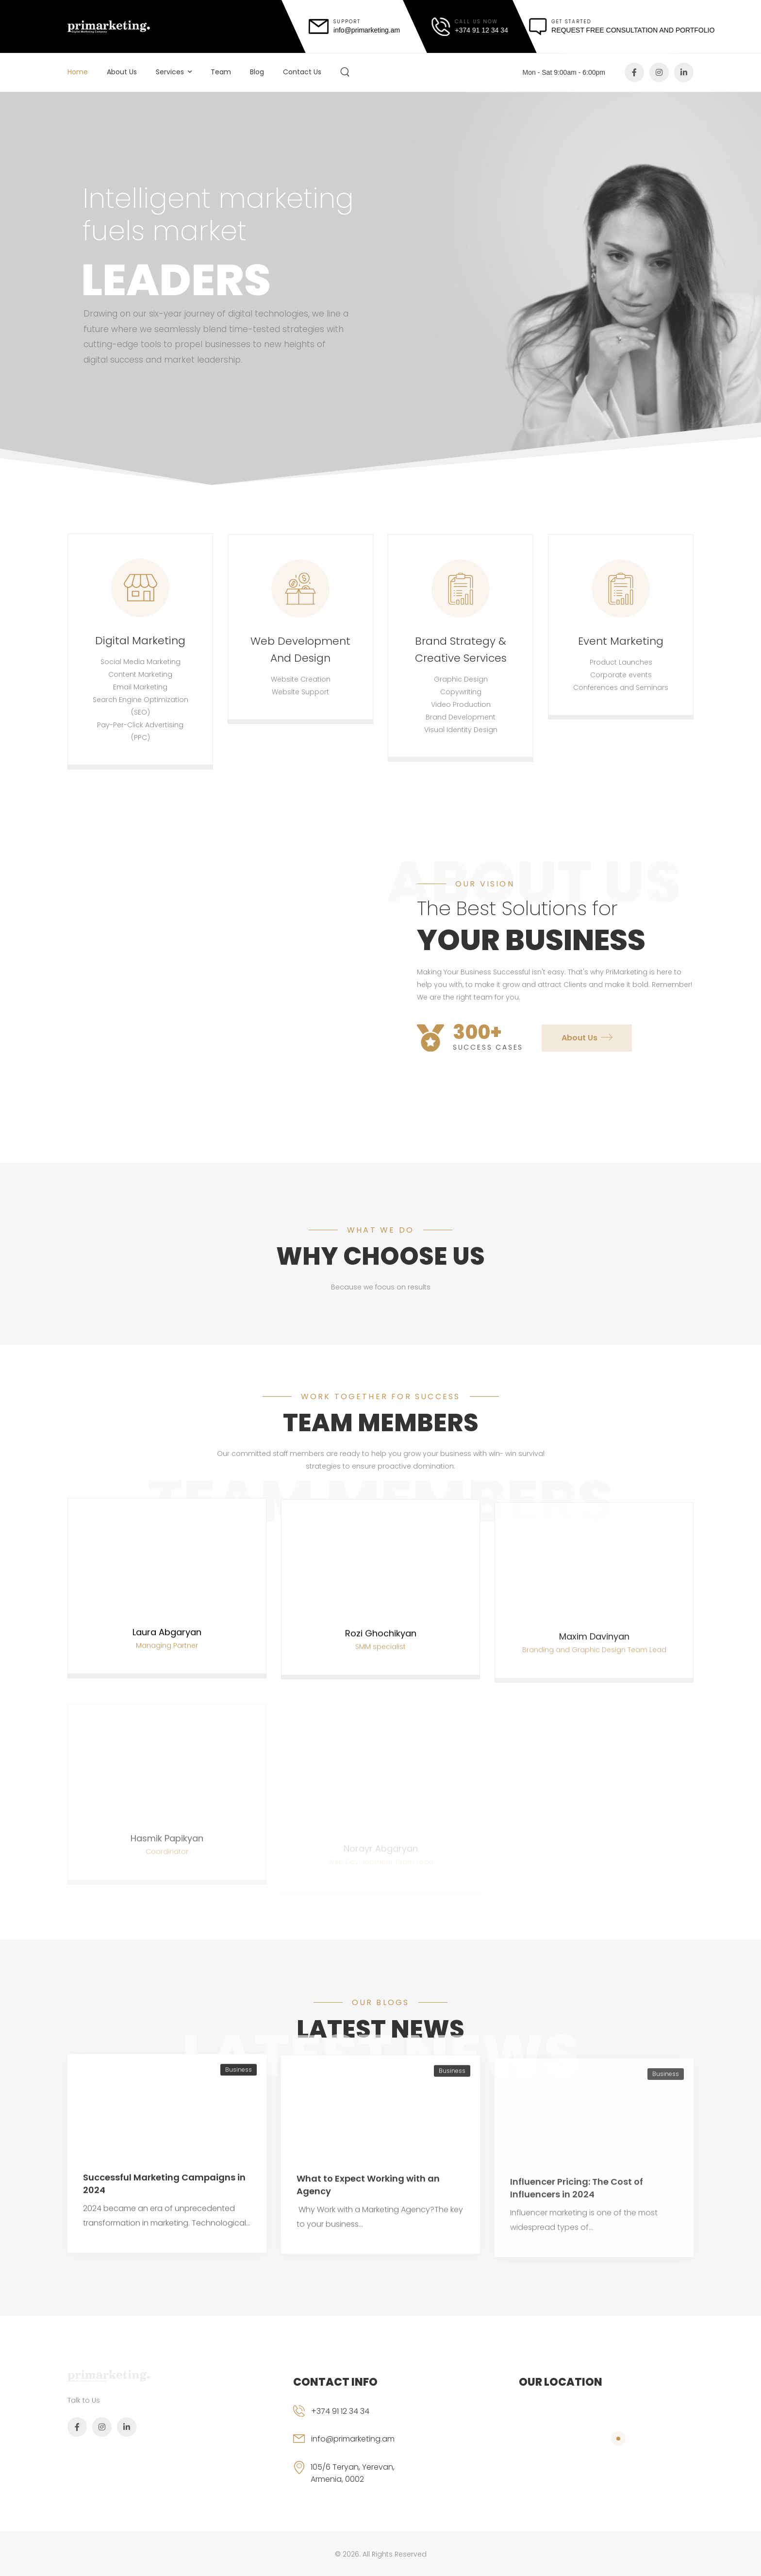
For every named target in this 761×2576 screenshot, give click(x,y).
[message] (622, 26)
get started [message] (571, 21)
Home (77, 72)
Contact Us (302, 72)
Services (170, 72)
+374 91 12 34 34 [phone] (340, 2411)
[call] (470, 26)
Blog (257, 72)
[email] (358, 2447)
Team (221, 72)
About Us (122, 72)
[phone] (358, 2419)
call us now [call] (476, 21)
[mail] (354, 26)
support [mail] (347, 21)
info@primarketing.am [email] (353, 2438)
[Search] (346, 72)
